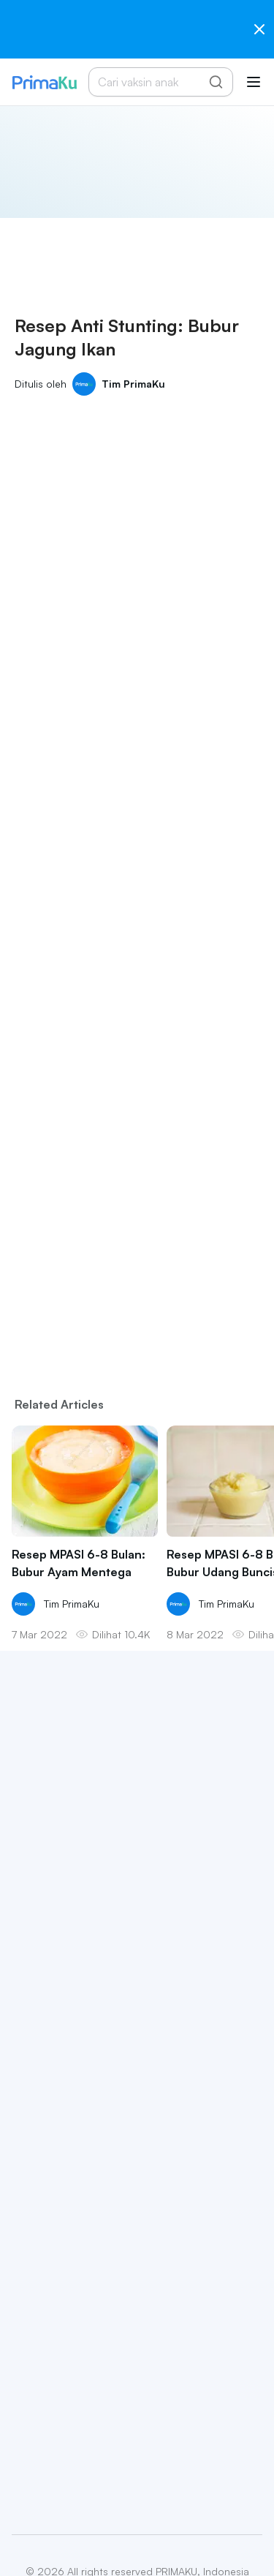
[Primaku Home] (44, 82)
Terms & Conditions (175, 2539)
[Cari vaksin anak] (153, 82)
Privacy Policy (85, 2539)
